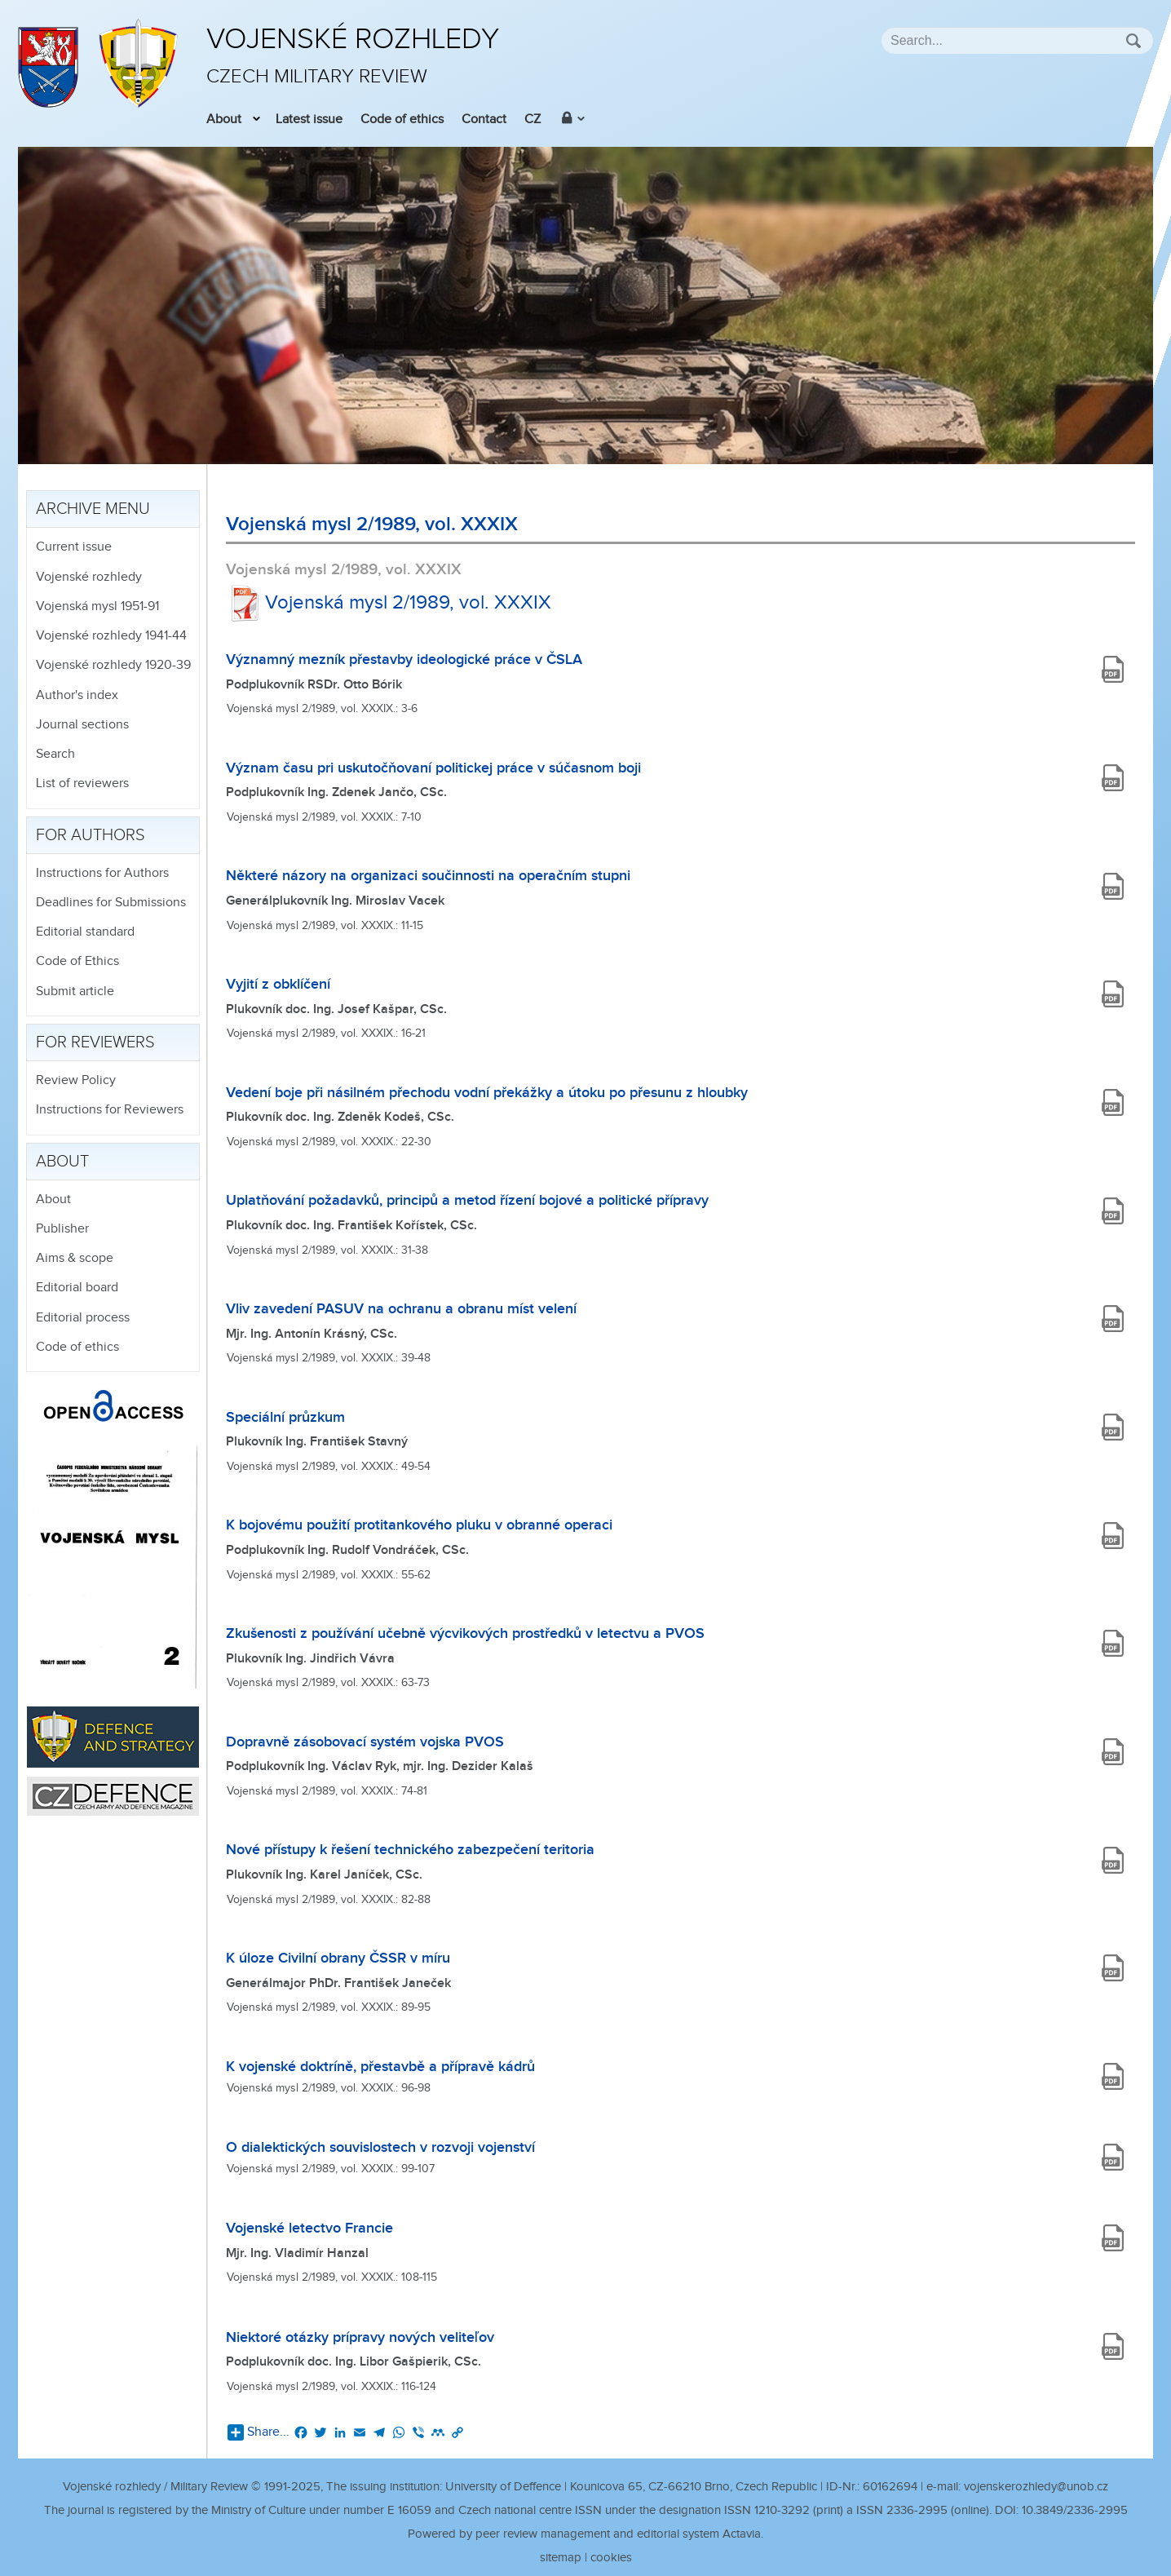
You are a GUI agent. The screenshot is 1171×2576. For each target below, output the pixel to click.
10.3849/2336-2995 (1075, 2510)
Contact (484, 119)
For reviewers (95, 1042)
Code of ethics (402, 119)
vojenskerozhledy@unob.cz (1036, 2487)
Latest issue (309, 119)
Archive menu (93, 509)
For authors (90, 835)
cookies (611, 2558)
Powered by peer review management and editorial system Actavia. (585, 2534)
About (223, 119)
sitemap (560, 2558)
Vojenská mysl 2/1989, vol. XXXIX (388, 602)
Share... (258, 2432)
